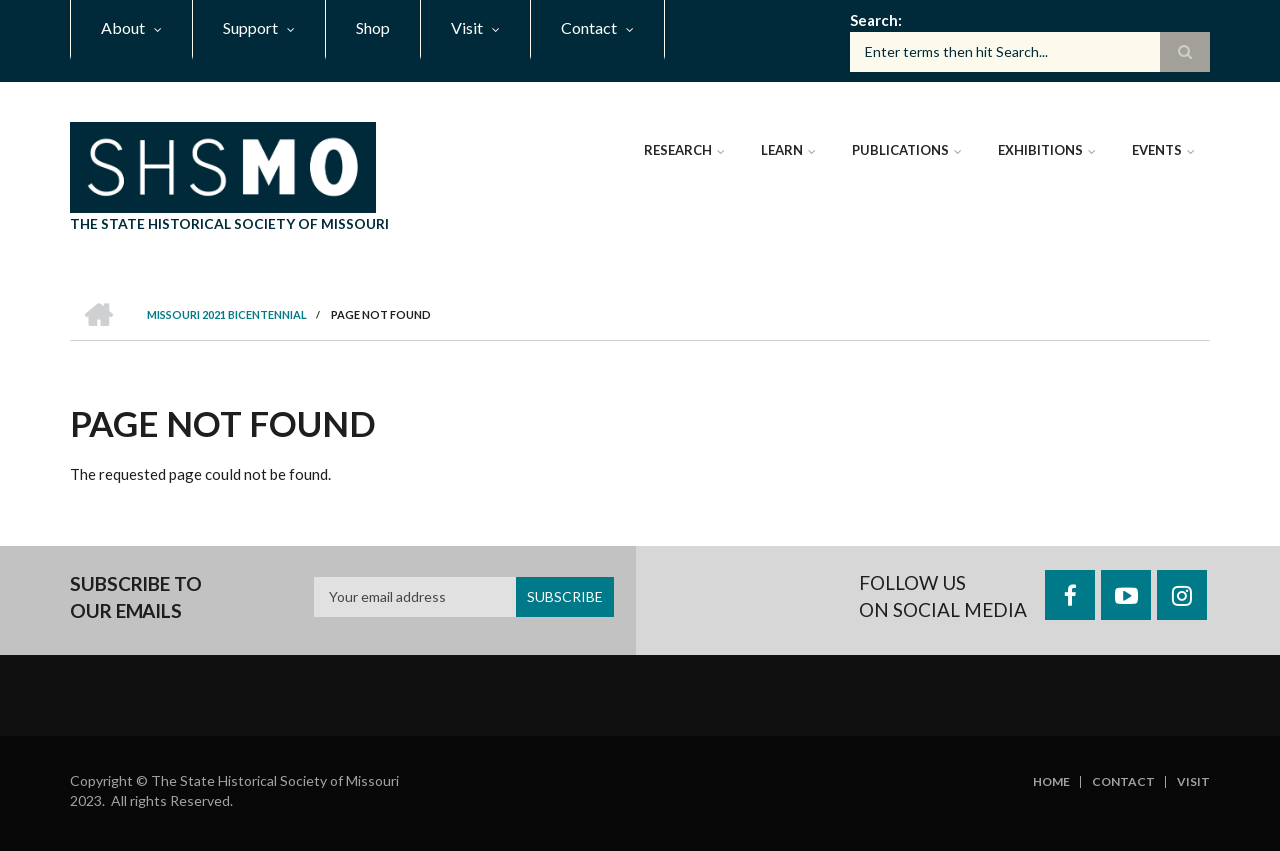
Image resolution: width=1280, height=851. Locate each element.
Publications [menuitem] (900, 150)
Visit (1193, 782)
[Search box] (1030, 52)
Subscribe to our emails (136, 597)
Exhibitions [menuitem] (1040, 150)
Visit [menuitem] (467, 27)
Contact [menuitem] (589, 27)
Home (1051, 782)
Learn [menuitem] (782, 150)
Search (874, 20)
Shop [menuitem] (373, 27)
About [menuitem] (123, 27)
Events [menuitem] (1157, 150)
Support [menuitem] (250, 27)
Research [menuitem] (678, 150)
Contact (1123, 782)
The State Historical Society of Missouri (229, 223)
